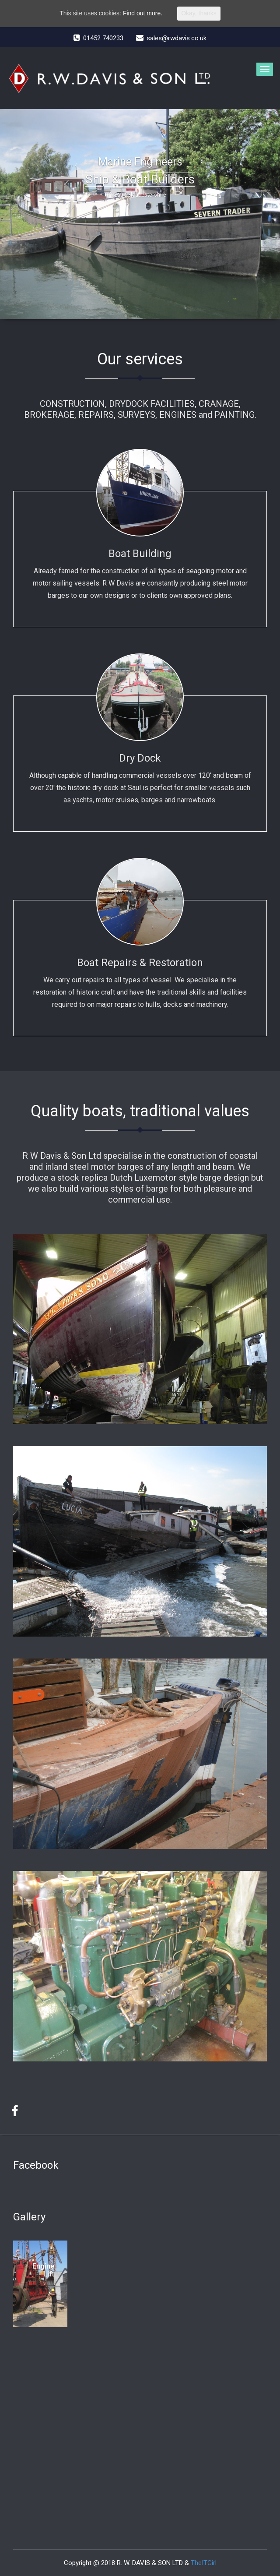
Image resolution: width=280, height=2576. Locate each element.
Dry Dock (140, 758)
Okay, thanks (199, 13)
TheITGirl (204, 2563)
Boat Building (140, 553)
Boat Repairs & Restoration (140, 962)
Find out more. (142, 13)
